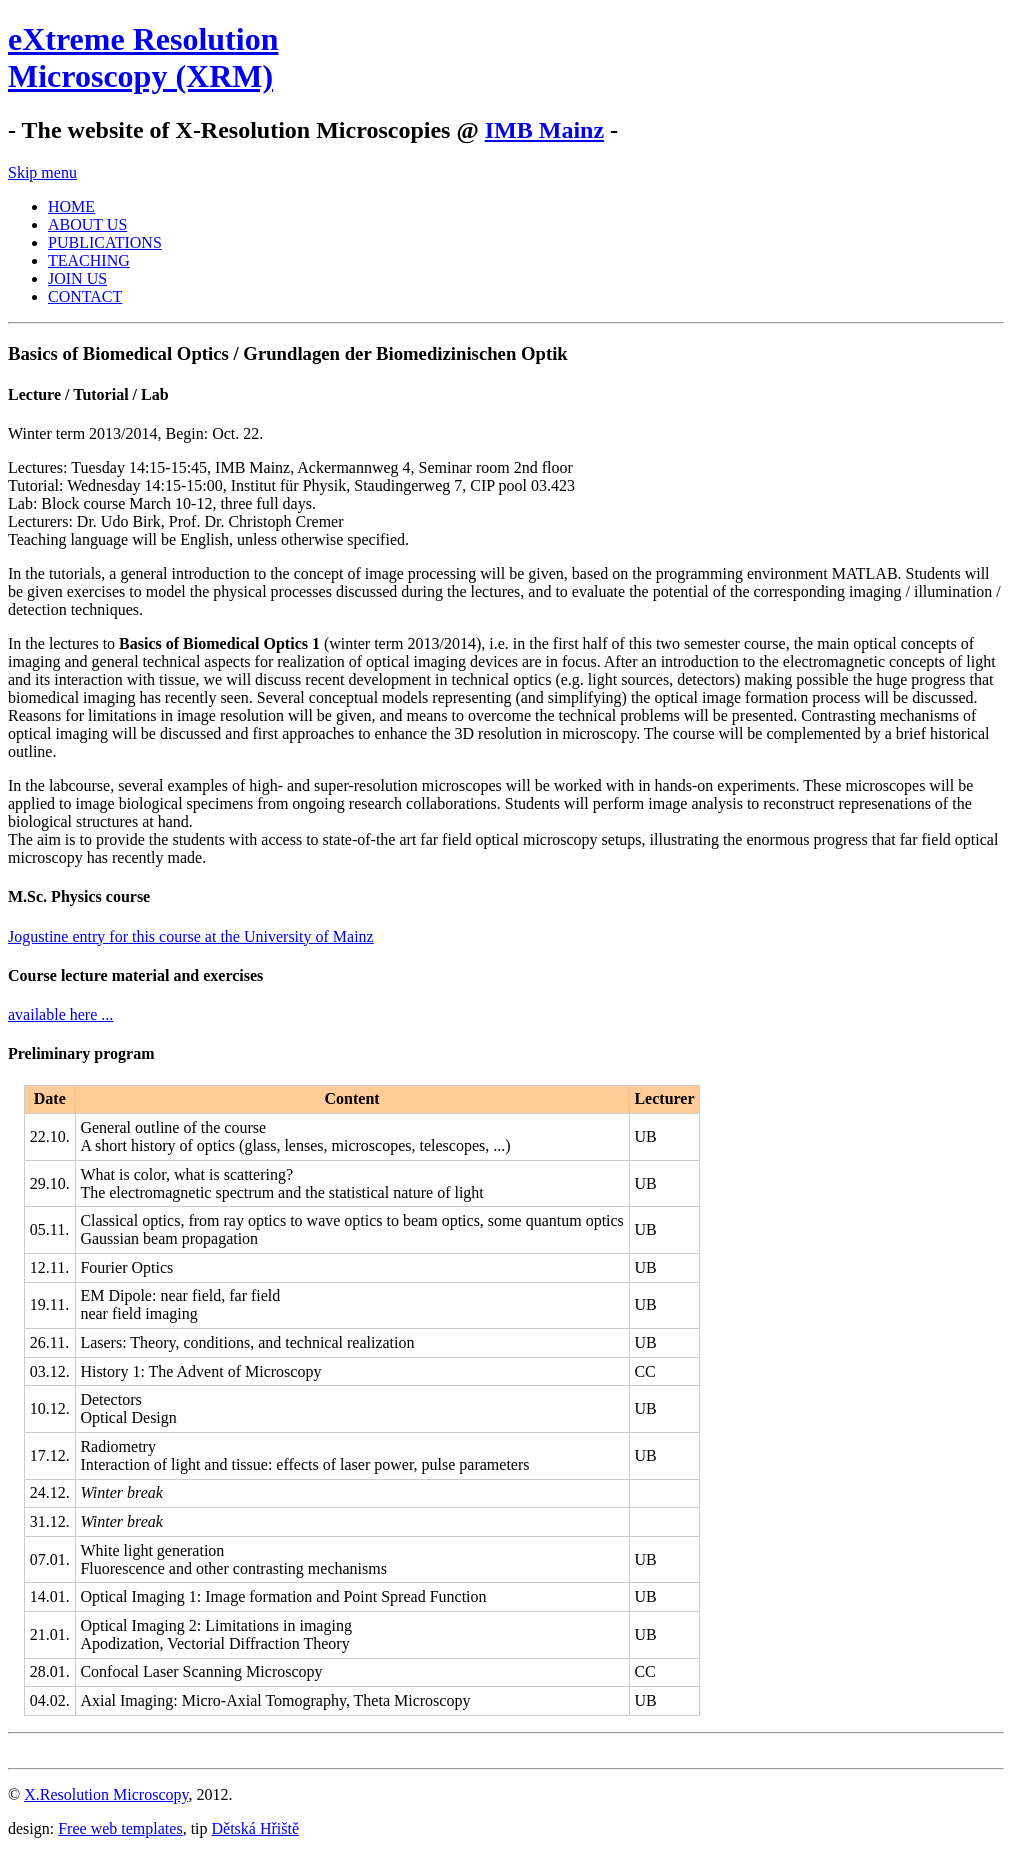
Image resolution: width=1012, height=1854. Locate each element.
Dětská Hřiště (256, 1828)
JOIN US (77, 278)
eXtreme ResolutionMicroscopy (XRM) (143, 57)
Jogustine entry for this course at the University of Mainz (191, 936)
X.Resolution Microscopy (106, 1794)
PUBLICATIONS (105, 242)
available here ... (60, 1014)
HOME (71, 206)
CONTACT (85, 296)
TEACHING (89, 260)
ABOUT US (87, 224)
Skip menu (42, 172)
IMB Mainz (544, 130)
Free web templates (120, 1828)
